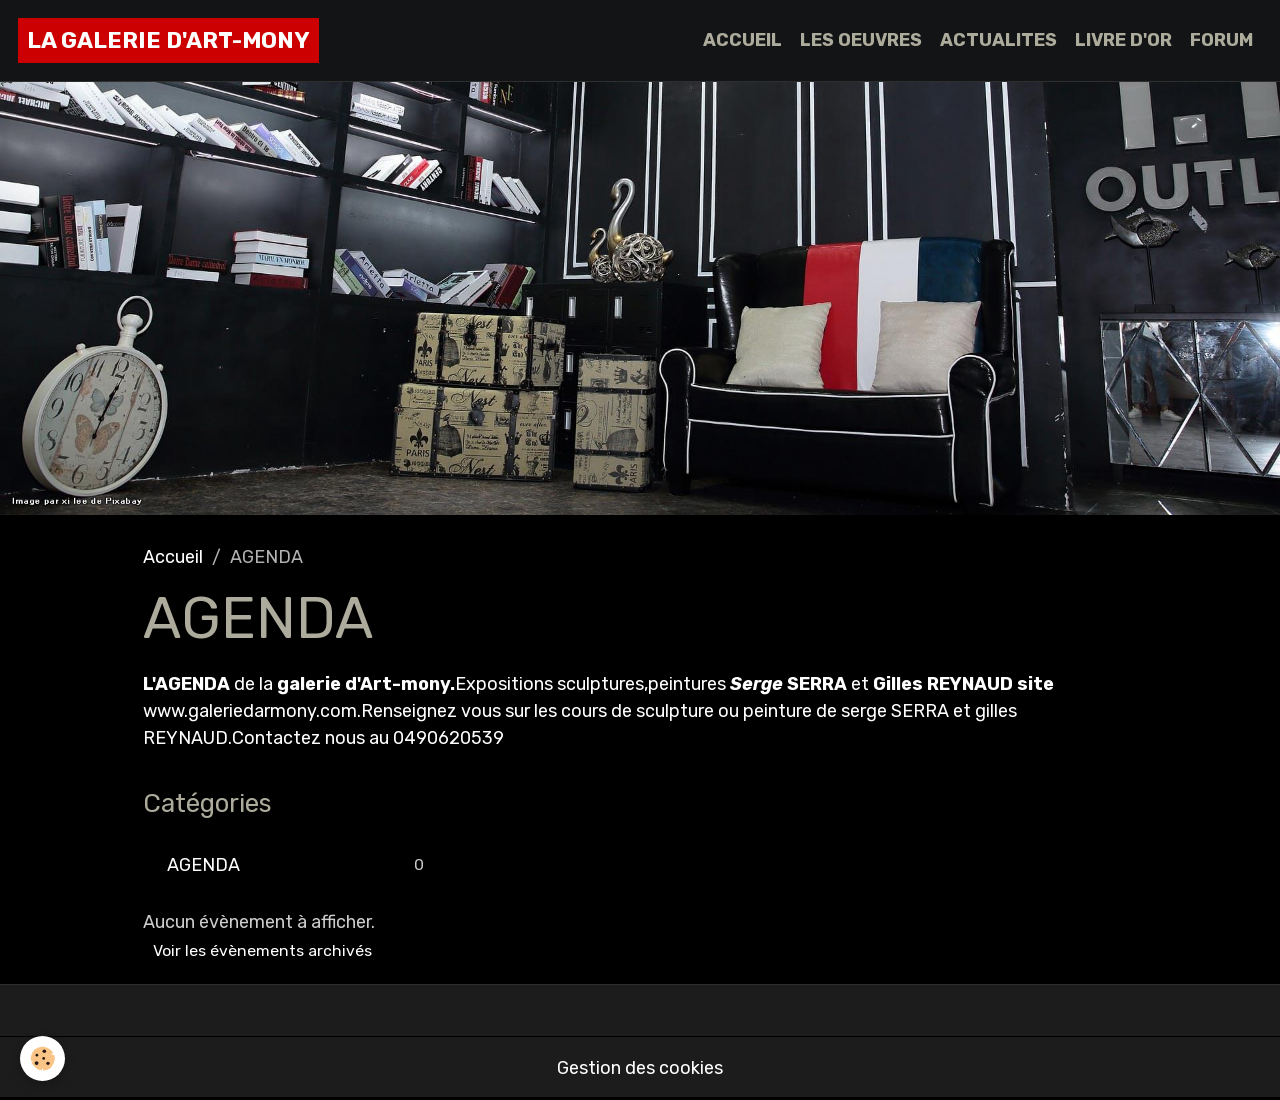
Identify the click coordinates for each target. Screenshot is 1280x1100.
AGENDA (203, 865)
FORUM (1221, 40)
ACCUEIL (742, 40)
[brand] (168, 40)
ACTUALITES (998, 40)
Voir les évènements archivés (262, 950)
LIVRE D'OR (1123, 40)
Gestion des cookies (640, 1068)
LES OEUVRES (861, 40)
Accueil (173, 557)
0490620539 (448, 738)
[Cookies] (42, 1058)
